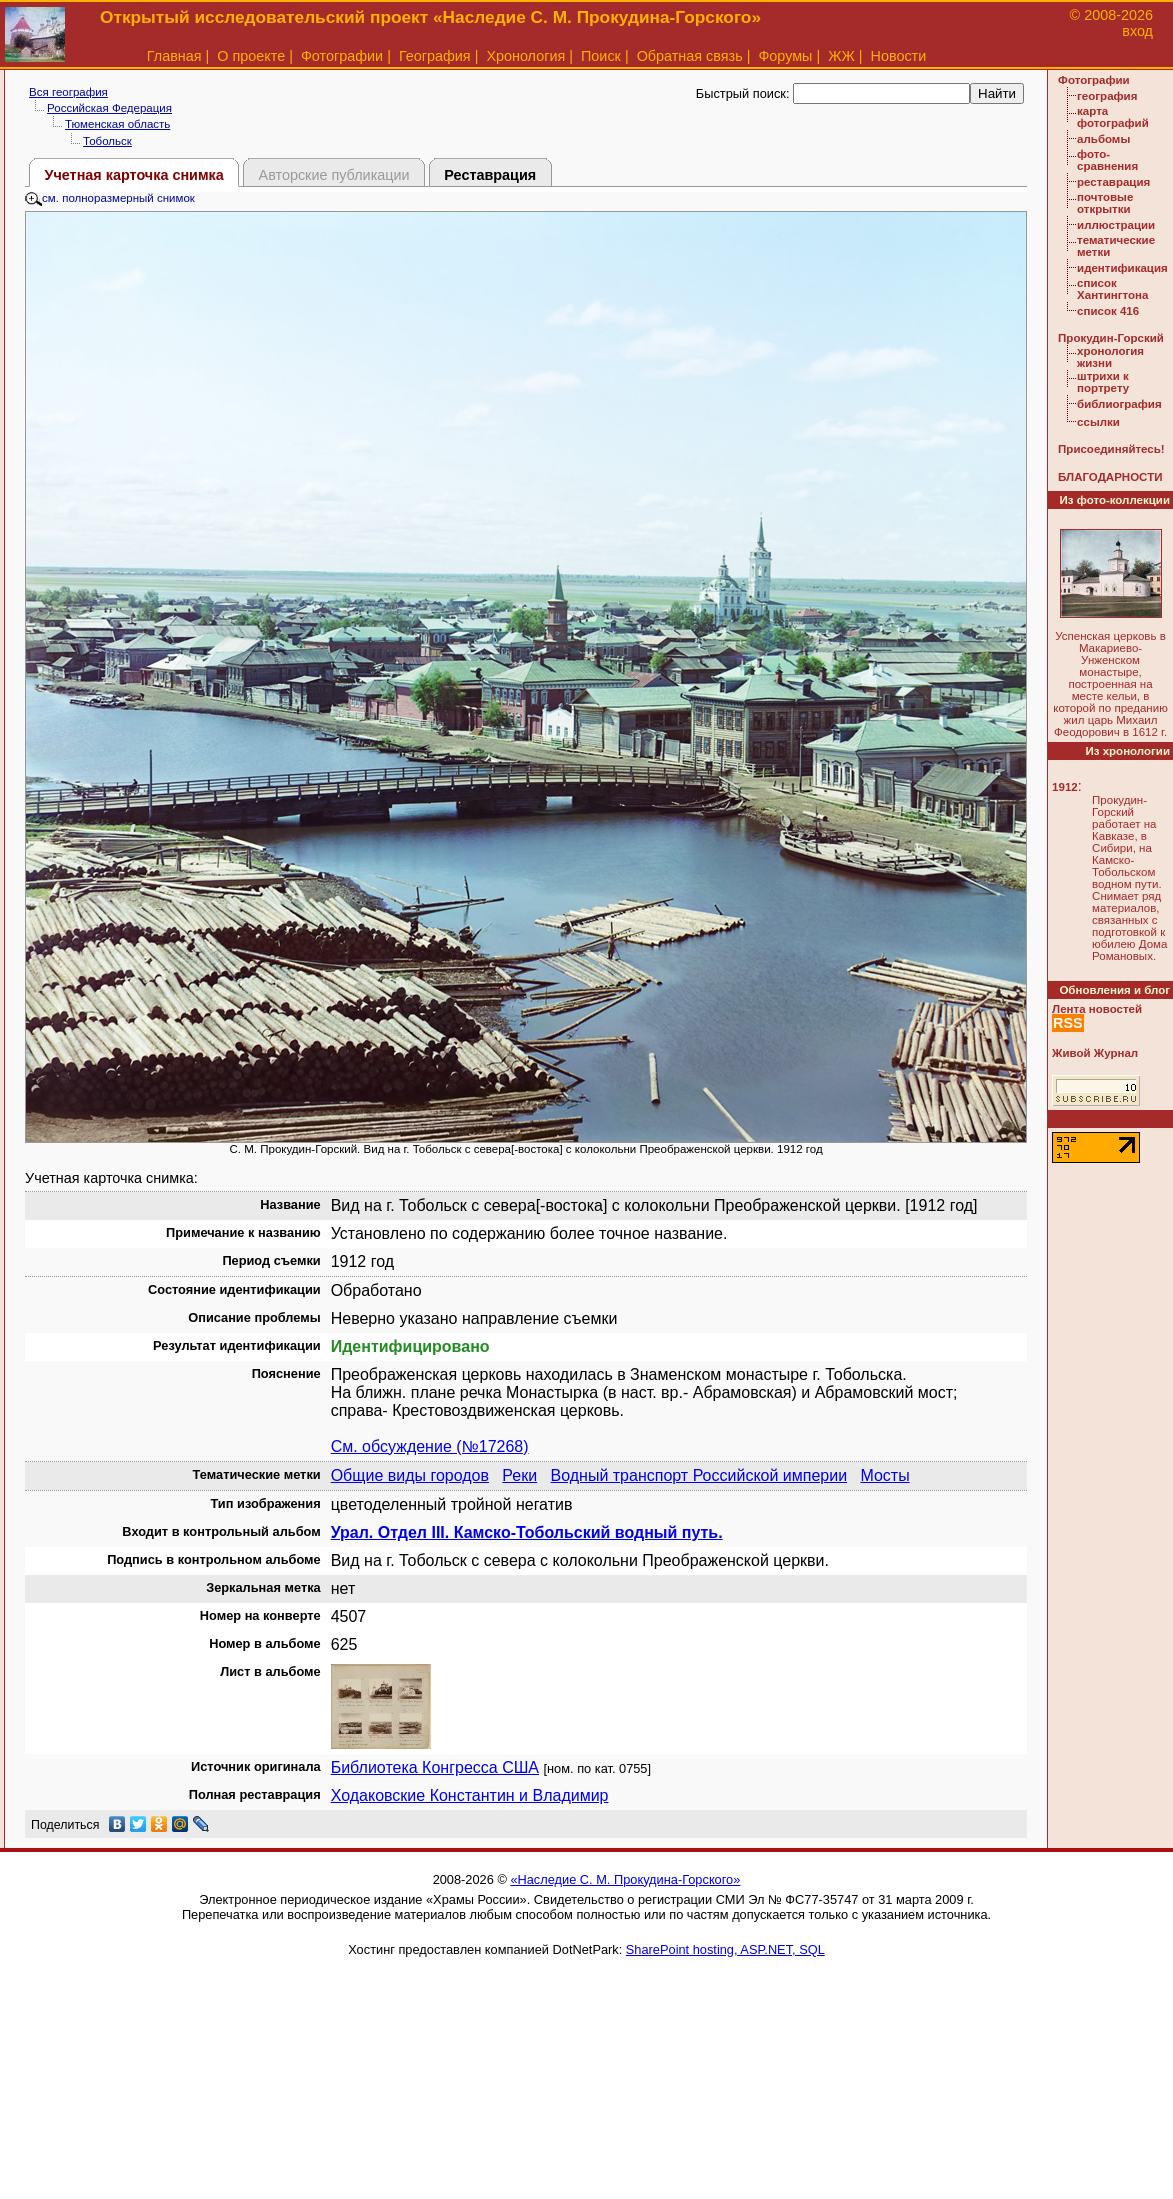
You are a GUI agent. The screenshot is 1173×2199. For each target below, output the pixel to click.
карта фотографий (1113, 117)
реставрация (1113, 182)
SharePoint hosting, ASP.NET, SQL (725, 1949)
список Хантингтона (1112, 289)
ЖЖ (841, 56)
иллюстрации (1116, 225)
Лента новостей (1097, 1009)
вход (1137, 31)
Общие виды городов (410, 1475)
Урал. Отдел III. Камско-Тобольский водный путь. (527, 1532)
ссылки (1098, 422)
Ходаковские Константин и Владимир (470, 1795)
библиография (1119, 404)
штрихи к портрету (1103, 382)
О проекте (251, 56)
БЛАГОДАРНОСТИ (1110, 477)
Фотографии (342, 56)
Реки (519, 1475)
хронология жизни (1110, 357)
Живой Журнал (1095, 1053)
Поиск (601, 56)
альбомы (1103, 139)
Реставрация (490, 175)
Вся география (68, 92)
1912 (1065, 787)
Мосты (884, 1475)
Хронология (525, 56)
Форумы (785, 56)
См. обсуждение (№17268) (430, 1446)
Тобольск (107, 141)
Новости (899, 56)
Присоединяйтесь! (1111, 449)
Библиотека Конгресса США (435, 1767)
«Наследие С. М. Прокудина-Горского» (625, 1879)
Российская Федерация (109, 108)
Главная (174, 56)
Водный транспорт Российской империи (699, 1475)
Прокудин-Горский (1111, 338)
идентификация (1122, 268)
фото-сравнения (1107, 160)
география (1107, 96)
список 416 (1108, 311)
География (435, 56)
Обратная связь (690, 56)
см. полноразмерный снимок (110, 198)
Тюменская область (117, 124)
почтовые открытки (1105, 203)
